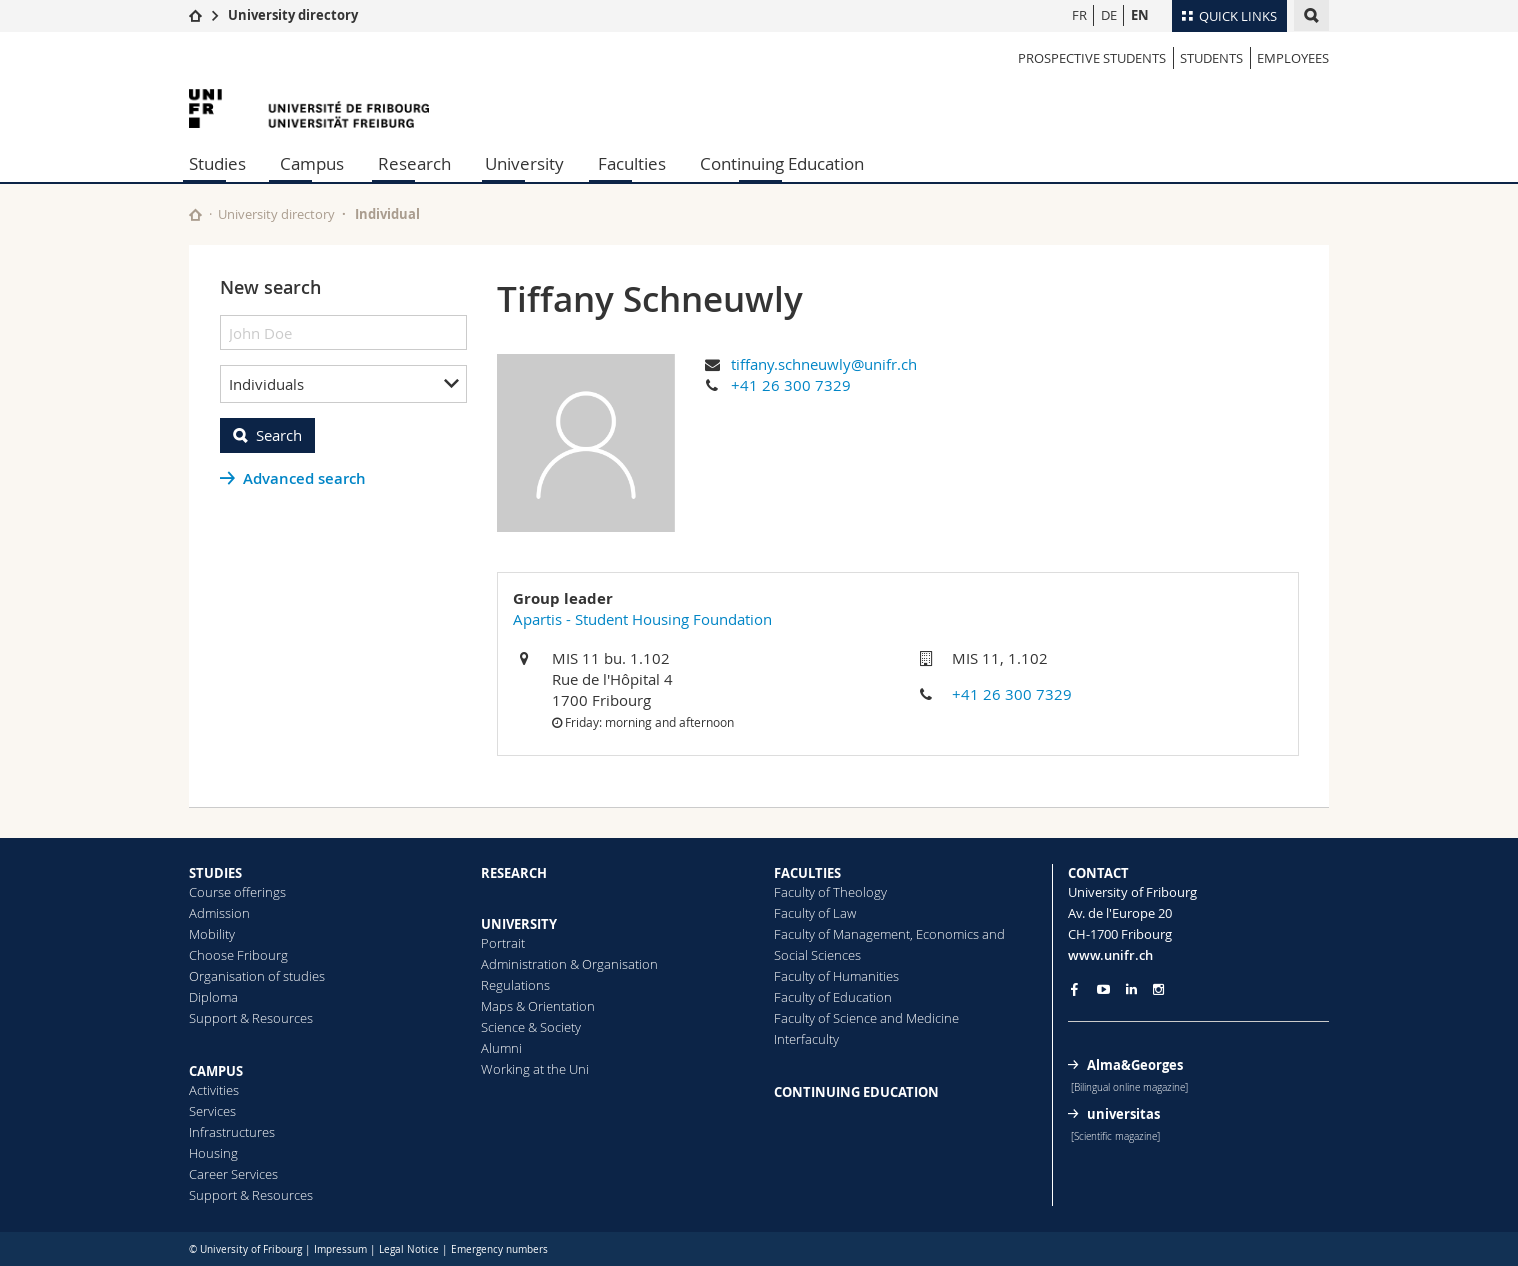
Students (1211, 58)
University (524, 163)
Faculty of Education (833, 997)
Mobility (212, 934)
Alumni (501, 1048)
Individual (387, 214)
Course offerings (237, 892)
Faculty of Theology (830, 892)
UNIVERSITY (519, 924)
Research (414, 163)
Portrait (503, 943)
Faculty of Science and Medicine (866, 1018)
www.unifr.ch (1110, 955)
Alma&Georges (1135, 1065)
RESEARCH (514, 873)
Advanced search (304, 478)
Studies (217, 163)
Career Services (233, 1174)
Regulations (515, 985)
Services (212, 1111)
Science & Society (531, 1027)
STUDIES (215, 873)
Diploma (213, 997)
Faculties (632, 163)
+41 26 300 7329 (791, 385)
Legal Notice (409, 1249)
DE (1109, 15)
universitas (1123, 1114)
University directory (293, 15)
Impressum (340, 1249)
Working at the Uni (535, 1069)
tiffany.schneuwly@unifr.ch (824, 364)
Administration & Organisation (569, 964)
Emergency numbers (499, 1249)
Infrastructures (232, 1132)
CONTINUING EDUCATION (856, 1092)
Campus (312, 163)
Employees (1293, 58)
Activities (214, 1090)
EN (1140, 15)
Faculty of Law (815, 913)
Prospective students (1092, 58)
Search (279, 435)
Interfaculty (806, 1039)
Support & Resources (251, 1018)
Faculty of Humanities (836, 976)
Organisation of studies (257, 976)
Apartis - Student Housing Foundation (642, 619)
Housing (213, 1153)
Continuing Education (782, 163)
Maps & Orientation (538, 1006)
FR (1079, 15)
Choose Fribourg (238, 955)
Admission (219, 913)
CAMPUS (216, 1071)
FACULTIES (807, 873)
